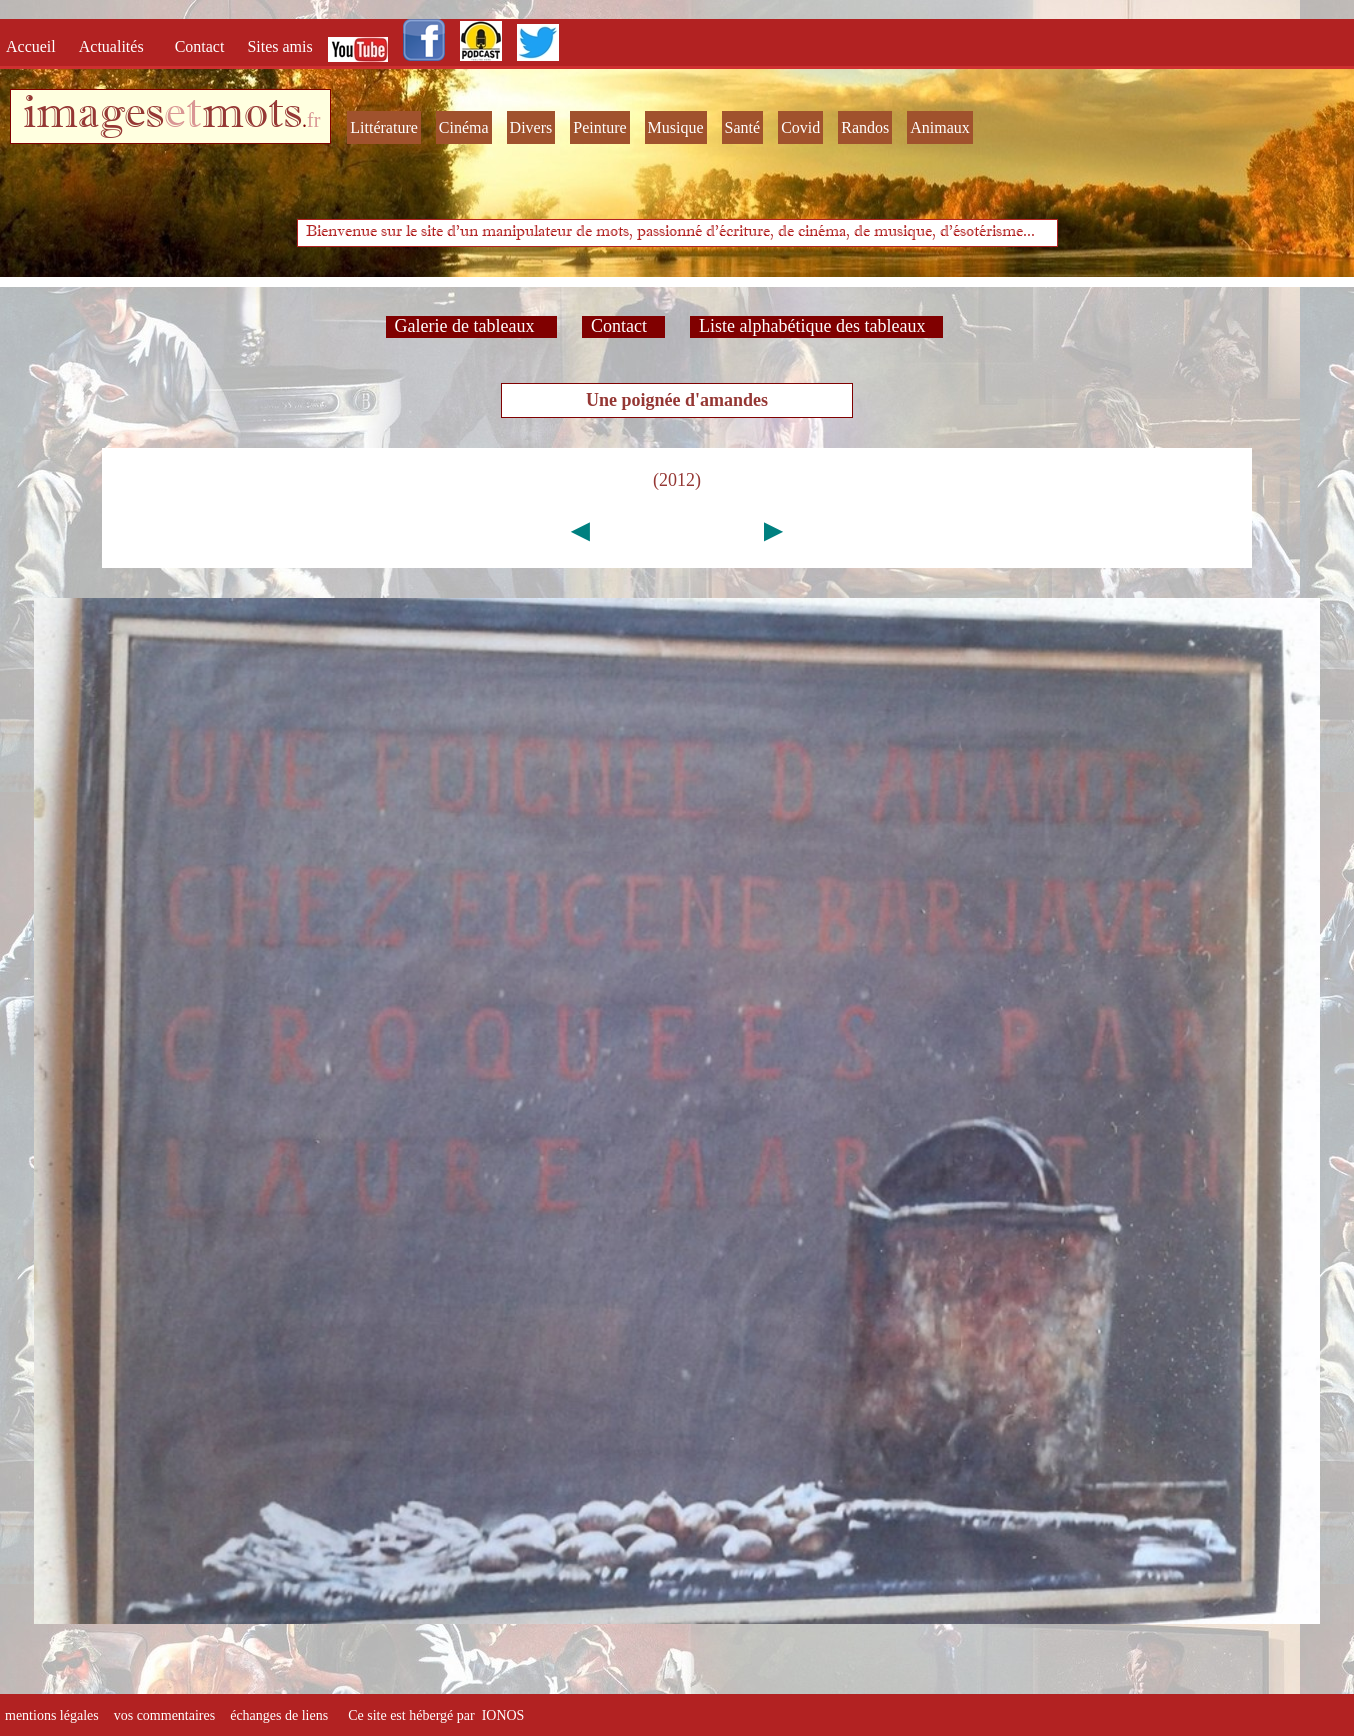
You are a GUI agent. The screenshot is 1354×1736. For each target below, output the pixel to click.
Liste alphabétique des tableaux (816, 326)
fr (313, 120)
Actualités (117, 46)
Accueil (35, 46)
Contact (202, 46)
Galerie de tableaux (471, 326)
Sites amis (279, 46)
